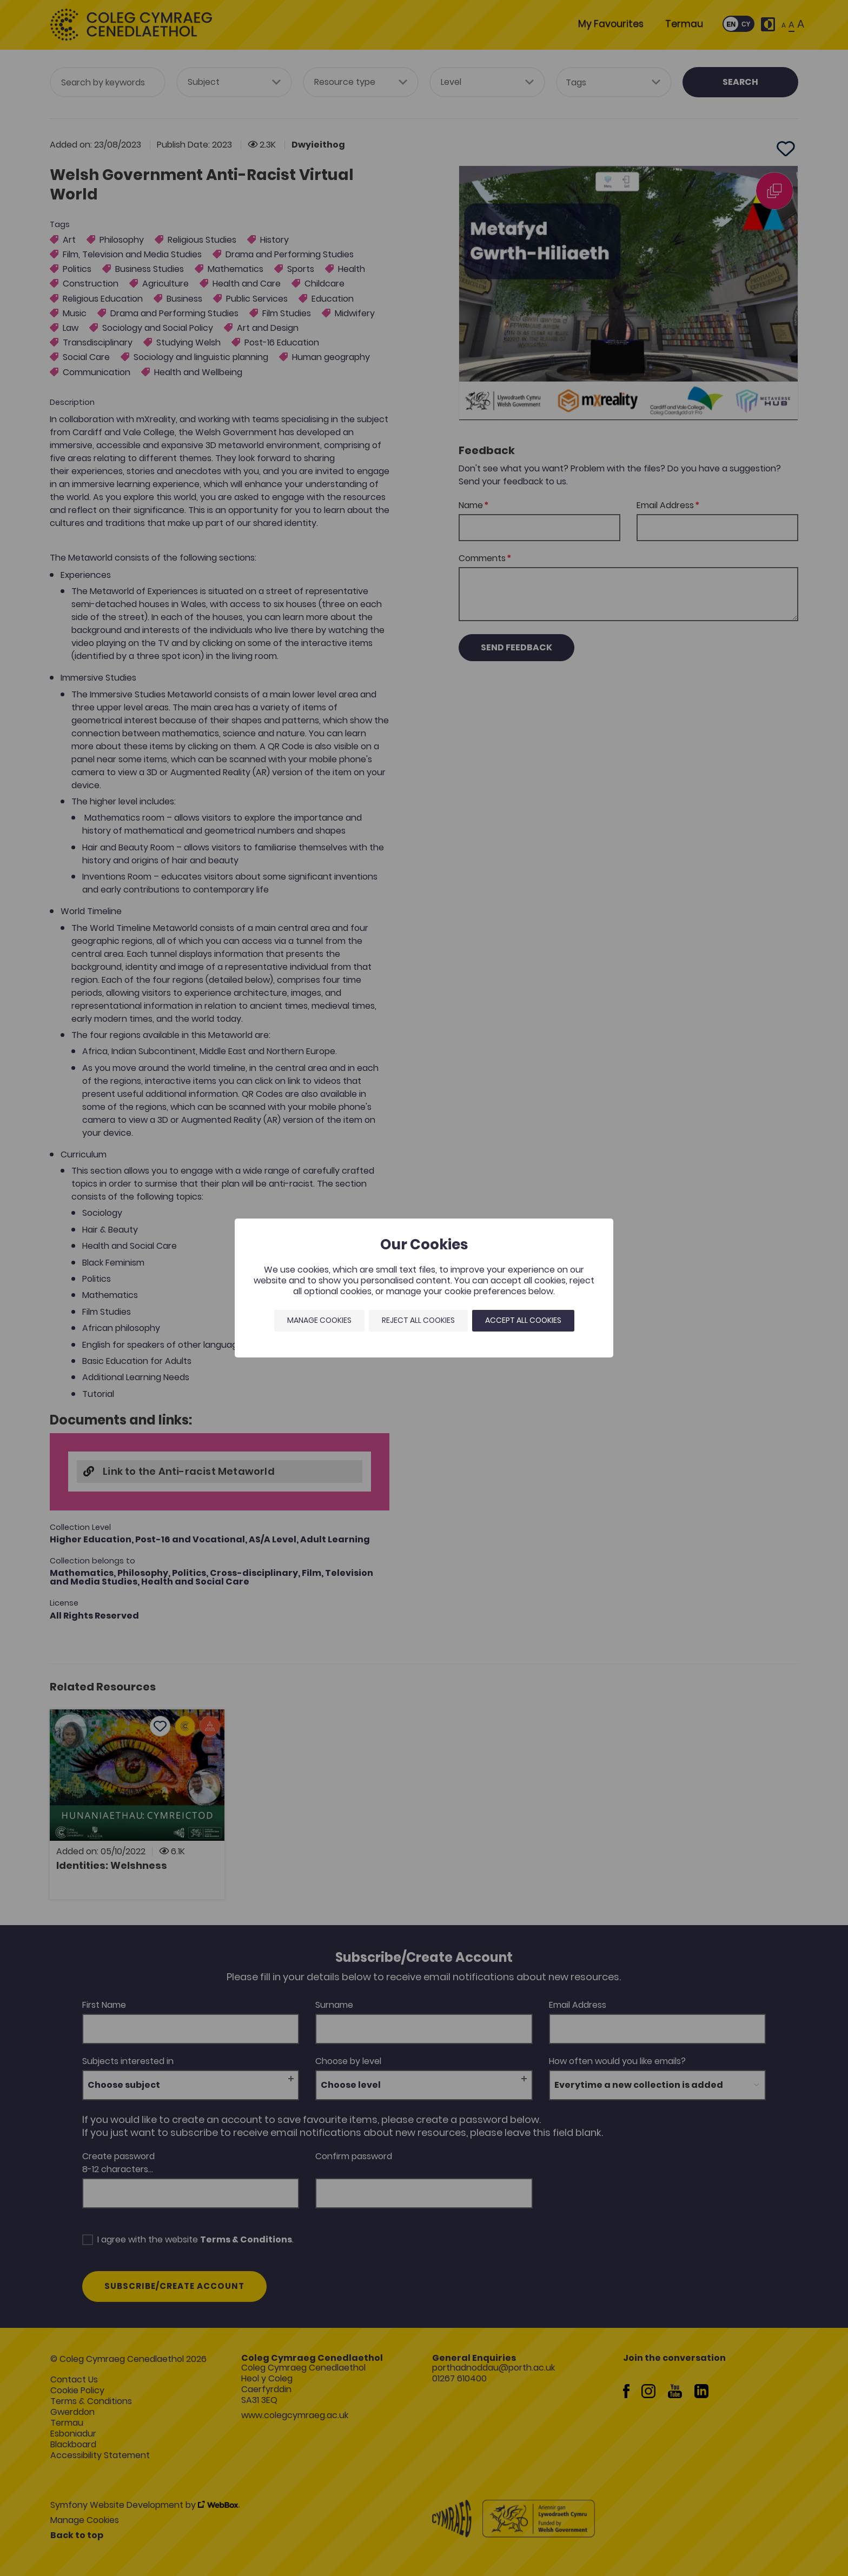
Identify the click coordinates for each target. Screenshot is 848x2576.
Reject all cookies (418, 1320)
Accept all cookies (523, 1320)
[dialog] (424, 1288)
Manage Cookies (319, 1320)
